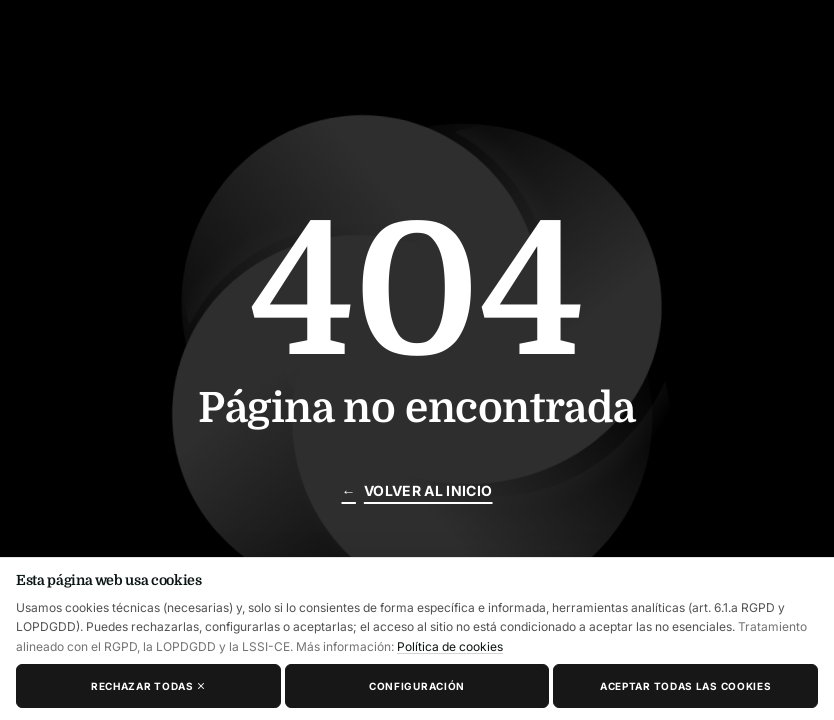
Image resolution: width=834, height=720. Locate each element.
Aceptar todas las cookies (686, 686)
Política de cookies (450, 646)
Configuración (417, 686)
